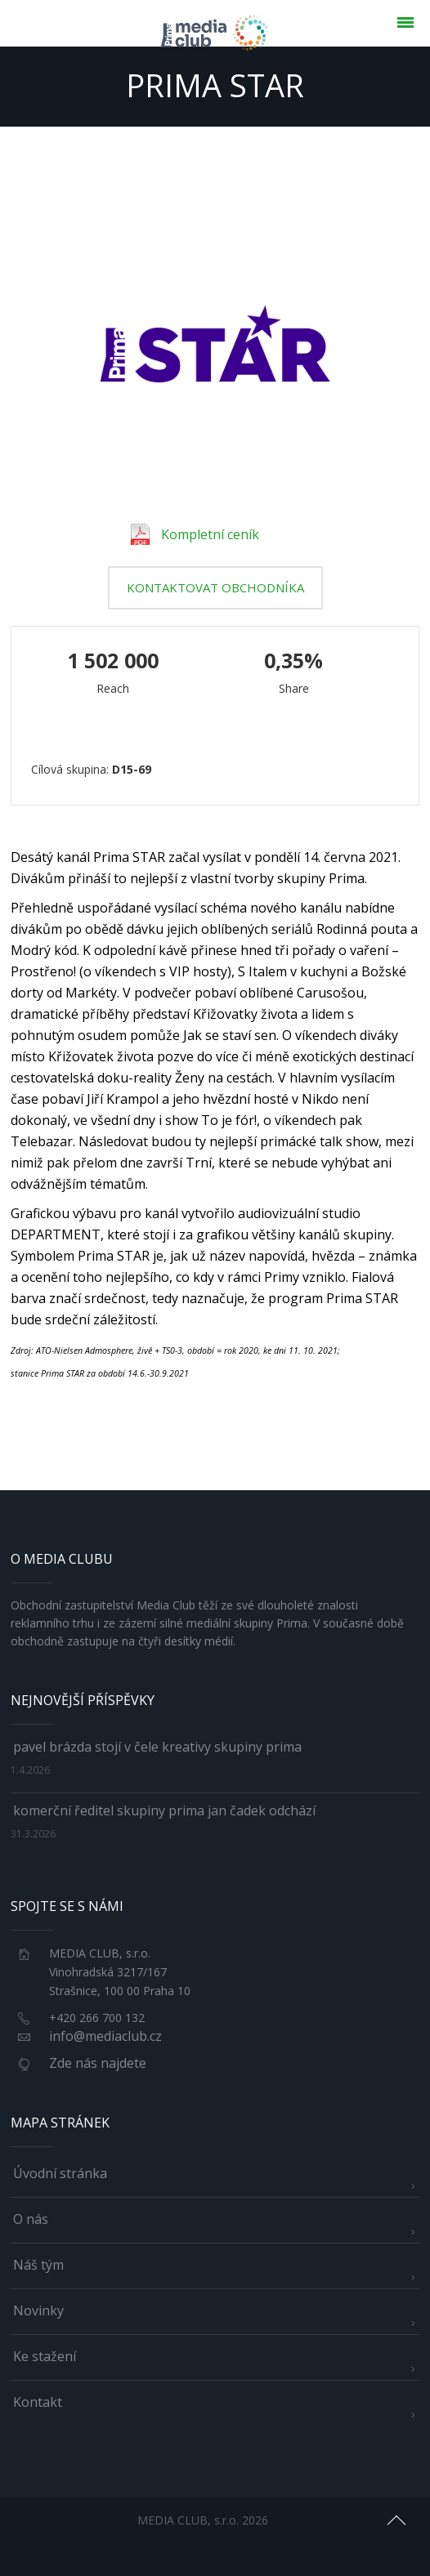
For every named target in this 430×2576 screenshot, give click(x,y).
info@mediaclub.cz (105, 2036)
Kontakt (37, 2402)
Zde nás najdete (97, 2063)
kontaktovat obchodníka (215, 587)
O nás (30, 2219)
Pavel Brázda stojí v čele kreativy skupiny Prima (157, 1747)
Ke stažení (44, 2356)
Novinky (38, 2310)
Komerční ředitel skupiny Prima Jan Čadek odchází (164, 1810)
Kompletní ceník (195, 534)
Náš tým (38, 2265)
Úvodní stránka (60, 2173)
